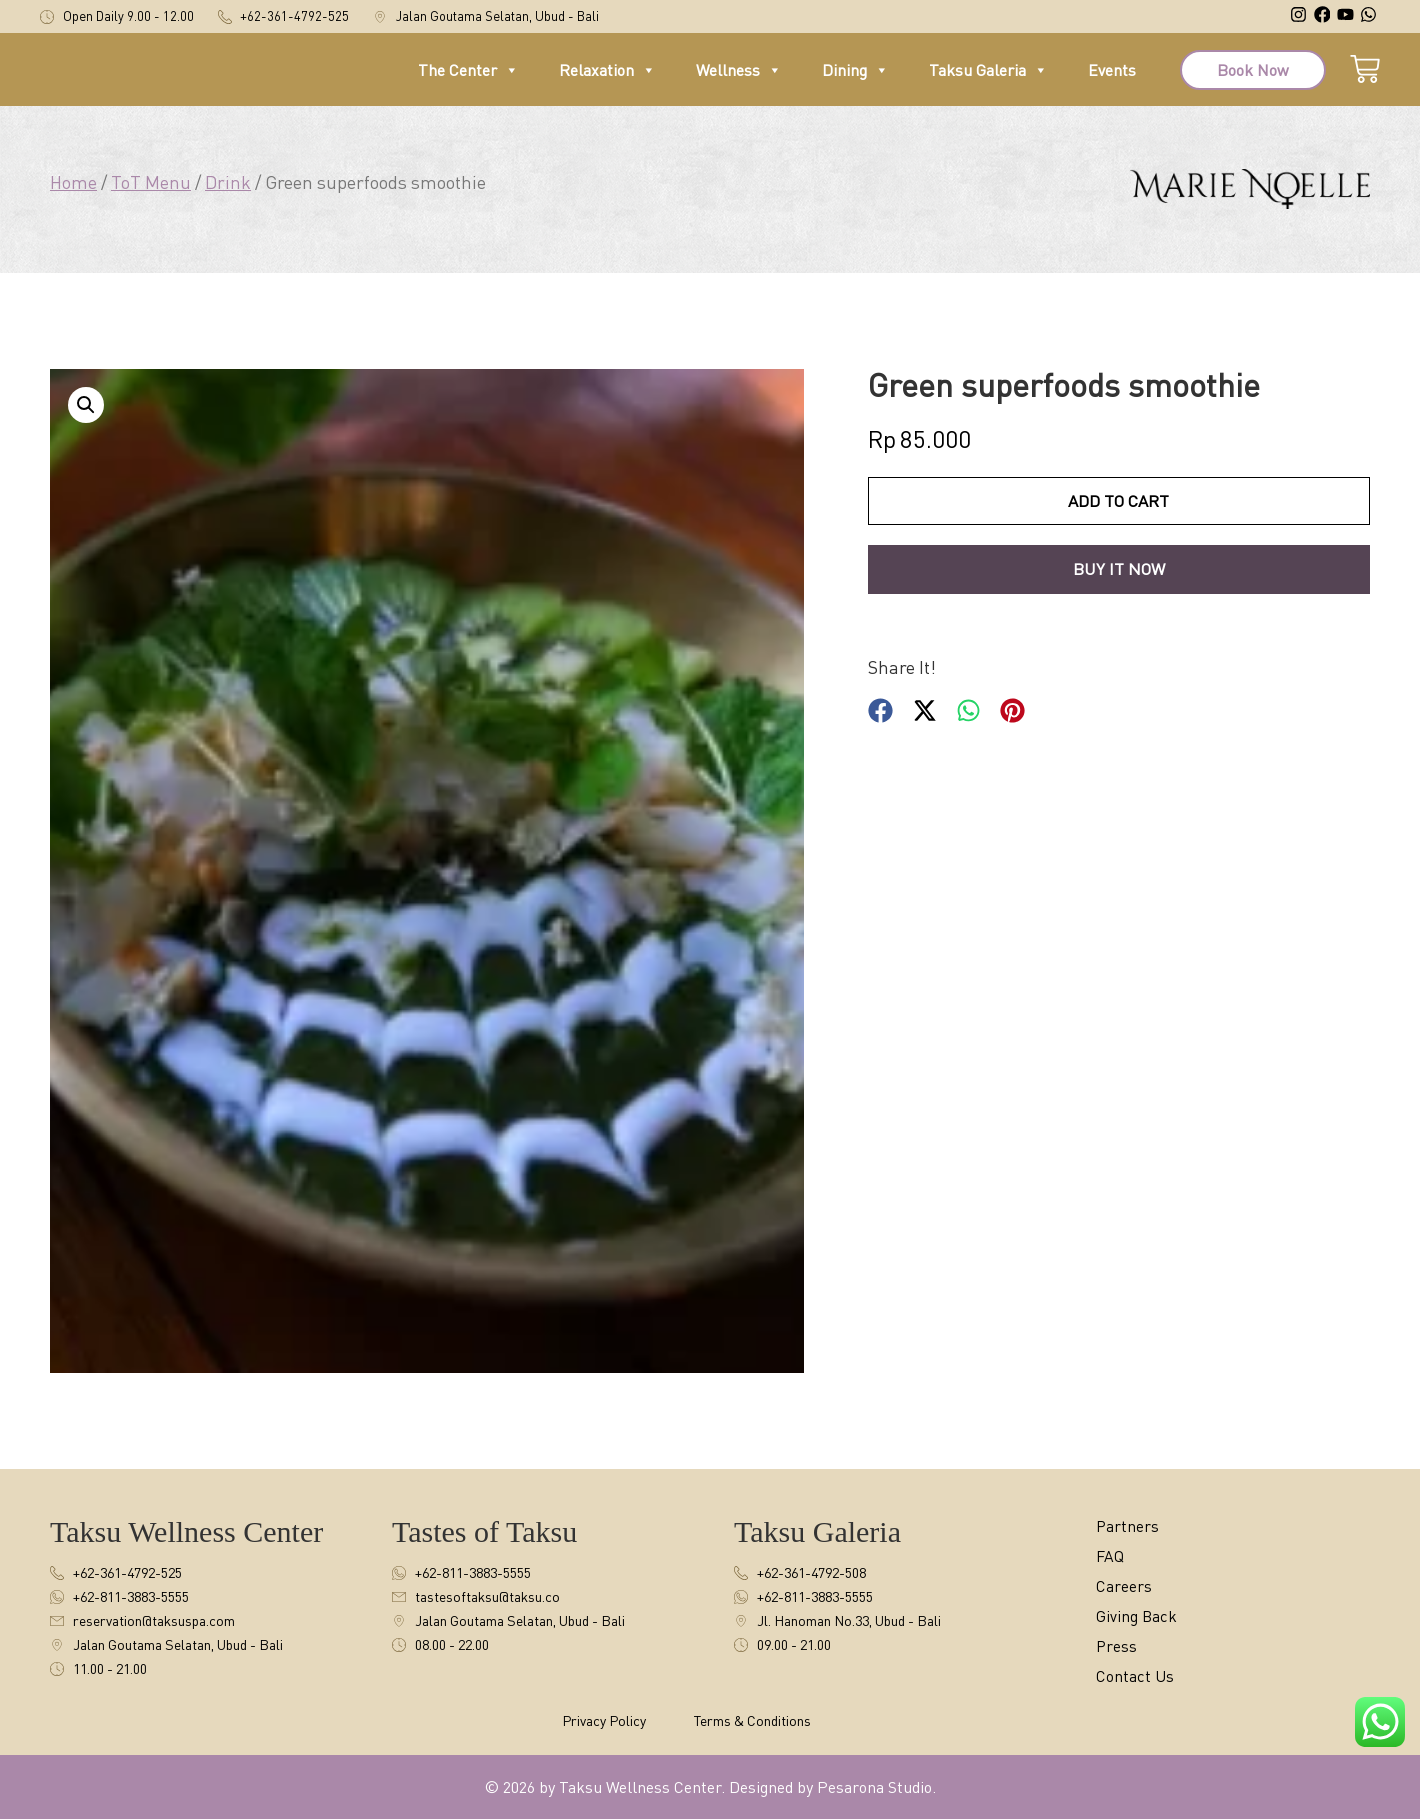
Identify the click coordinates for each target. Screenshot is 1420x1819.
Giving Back (1143, 1617)
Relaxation (607, 79)
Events (1112, 79)
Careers (1128, 1587)
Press (1118, 1647)
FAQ (1112, 1557)
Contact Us (1140, 1677)
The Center (468, 79)
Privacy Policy (604, 1720)
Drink (228, 182)
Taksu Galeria (988, 79)
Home (73, 182)
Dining (855, 79)
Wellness (739, 79)
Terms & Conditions (752, 1720)
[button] (86, 405)
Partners (1132, 1527)
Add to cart (1118, 502)
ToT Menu (151, 182)
